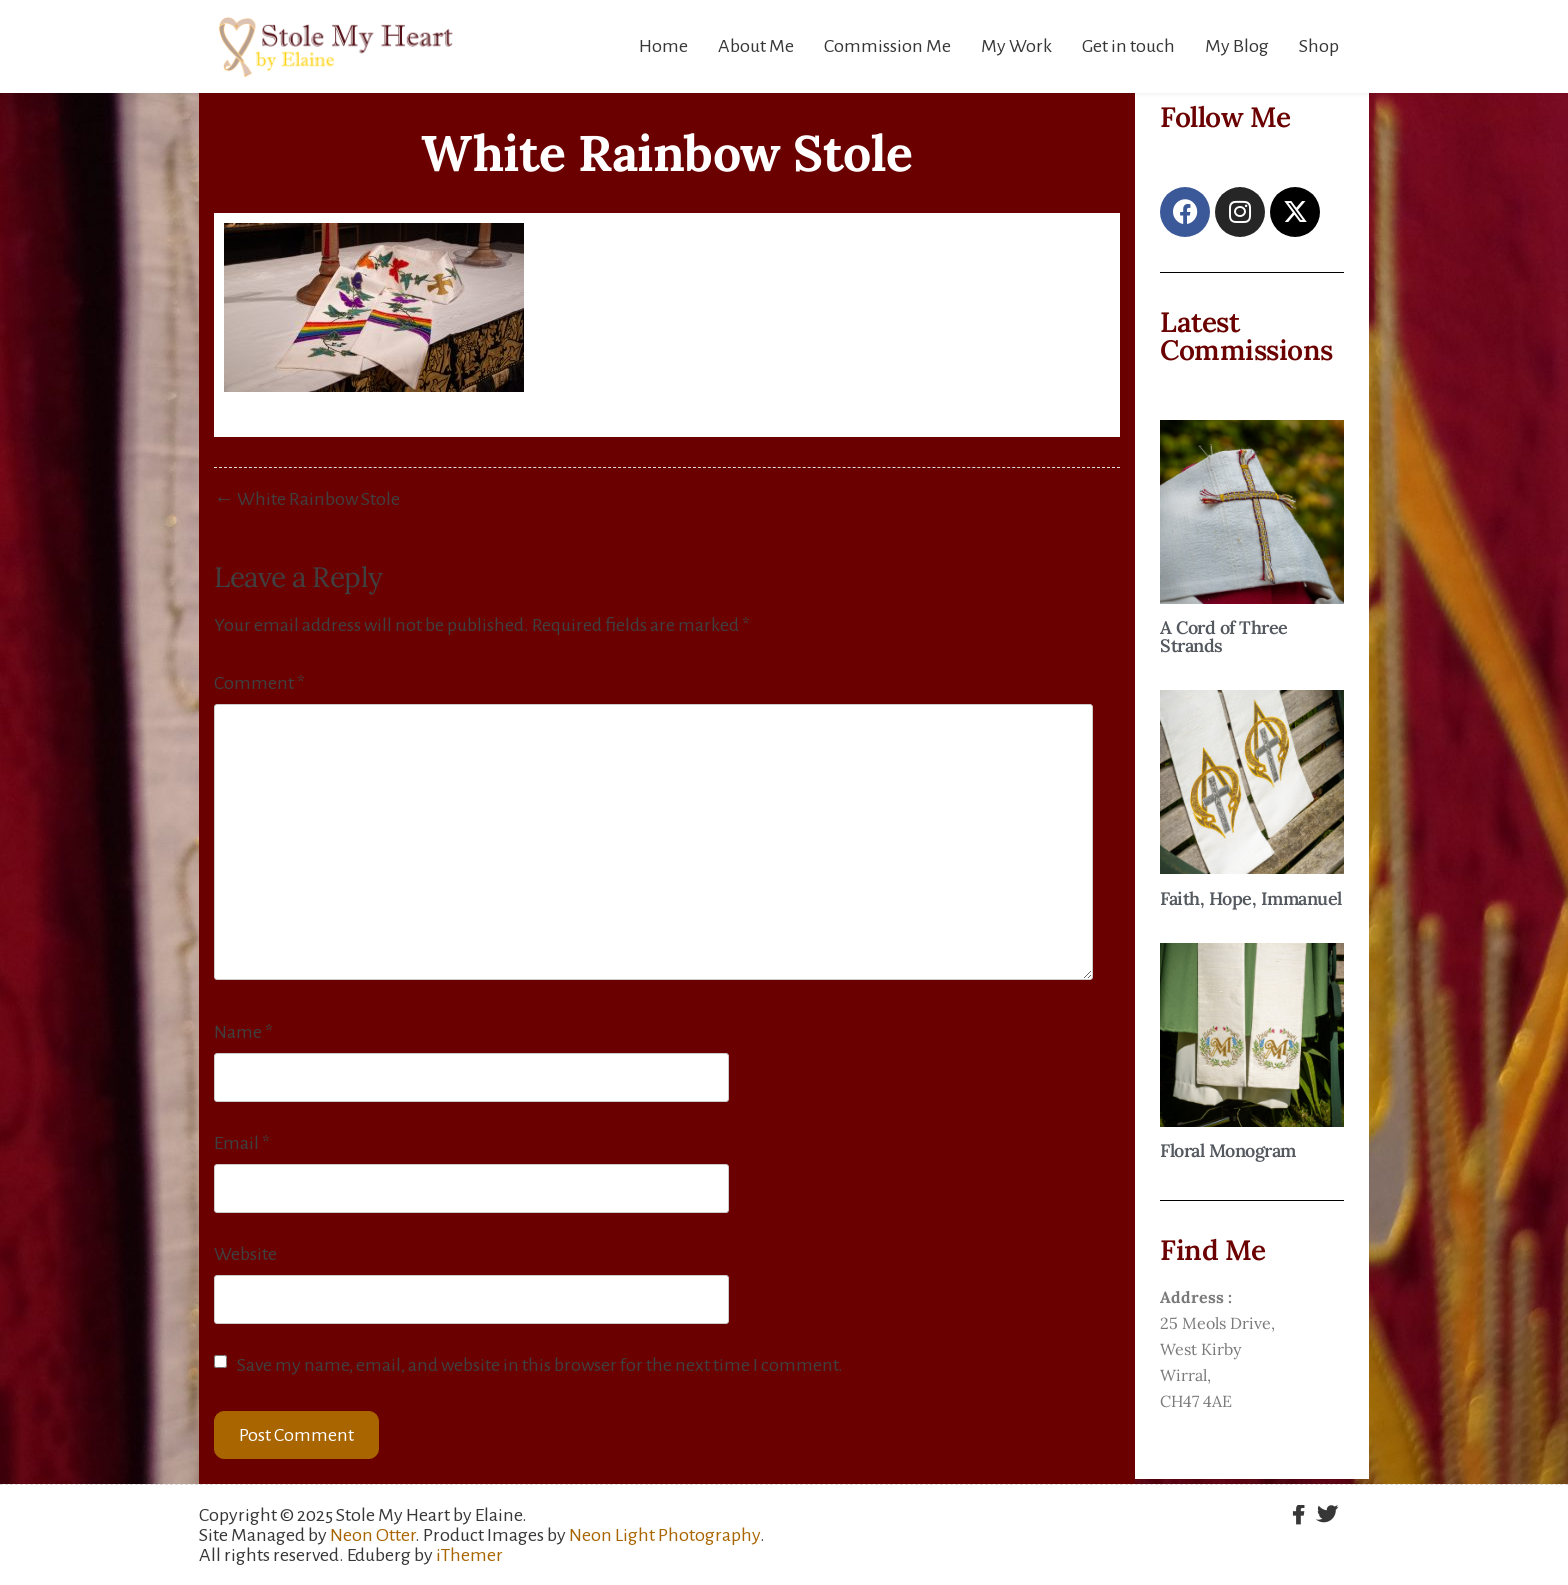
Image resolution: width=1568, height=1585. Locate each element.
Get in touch (1128, 46)
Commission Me (887, 46)
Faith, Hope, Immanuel (1251, 898)
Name (243, 1032)
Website (245, 1254)
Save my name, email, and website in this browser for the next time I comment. (540, 1365)
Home (663, 46)
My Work (1016, 46)
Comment (259, 683)
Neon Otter (372, 1535)
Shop (1319, 46)
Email (242, 1143)
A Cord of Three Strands (1224, 636)
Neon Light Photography (664, 1535)
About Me (756, 46)
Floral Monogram (1228, 1150)
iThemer (469, 1555)
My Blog (1237, 46)
